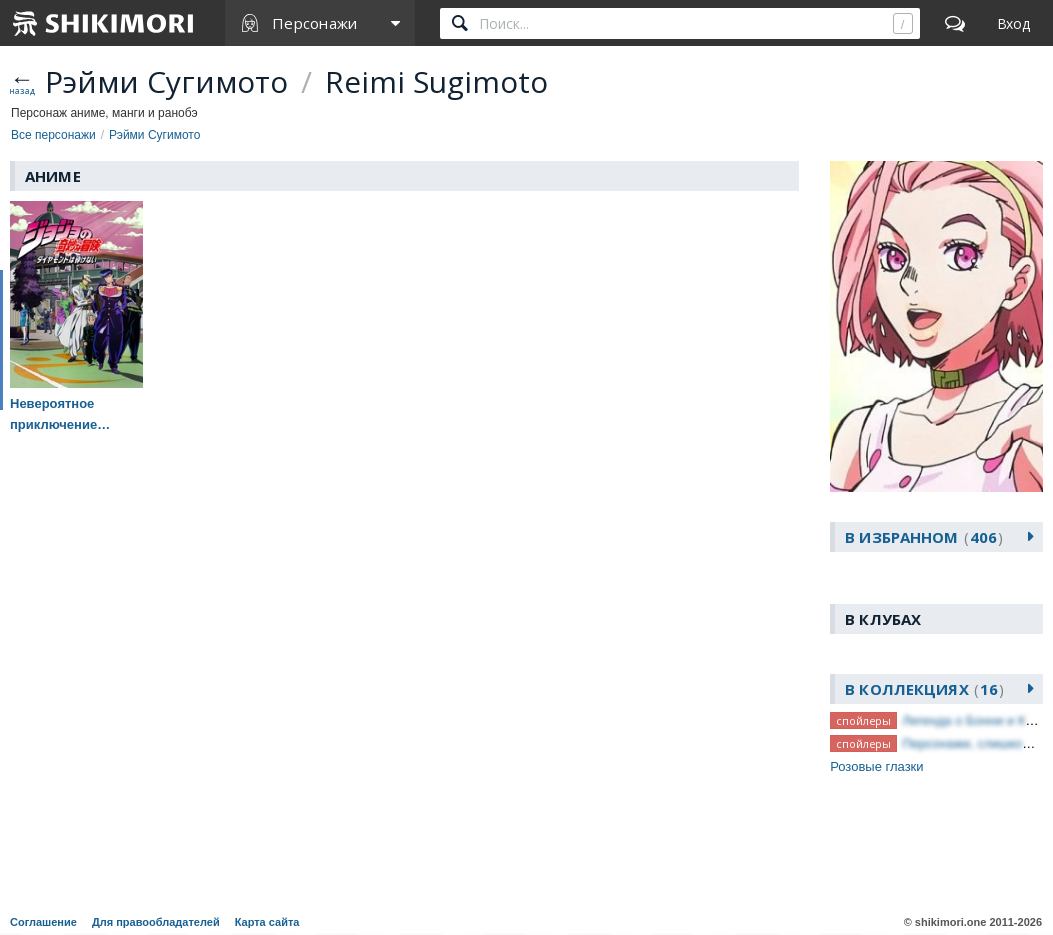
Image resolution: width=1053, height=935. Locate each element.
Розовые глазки (876, 766)
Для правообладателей (156, 922)
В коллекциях (924, 689)
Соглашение (43, 922)
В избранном (924, 537)
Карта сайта (267, 922)
